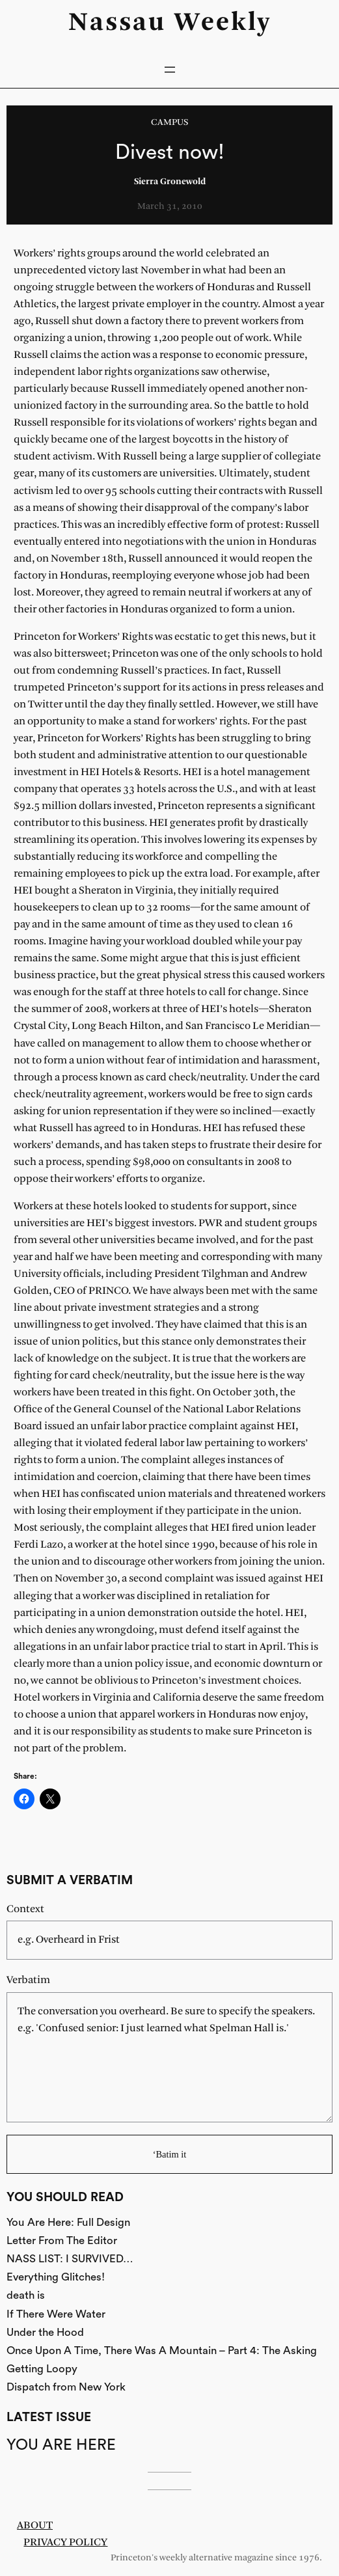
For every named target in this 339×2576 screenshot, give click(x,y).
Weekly (222, 23)
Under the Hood (45, 2332)
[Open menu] (170, 69)
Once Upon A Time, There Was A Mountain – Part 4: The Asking (162, 2350)
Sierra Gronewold (170, 182)
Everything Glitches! (56, 2276)
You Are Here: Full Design (68, 2222)
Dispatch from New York (66, 2386)
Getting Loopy (42, 2368)
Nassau (117, 23)
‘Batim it (170, 2154)
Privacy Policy (65, 2542)
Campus (169, 123)
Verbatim (28, 1980)
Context (25, 1909)
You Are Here (61, 2445)
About (35, 2525)
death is (26, 2295)
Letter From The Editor (62, 2240)
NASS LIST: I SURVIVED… (70, 2258)
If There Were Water (56, 2314)
